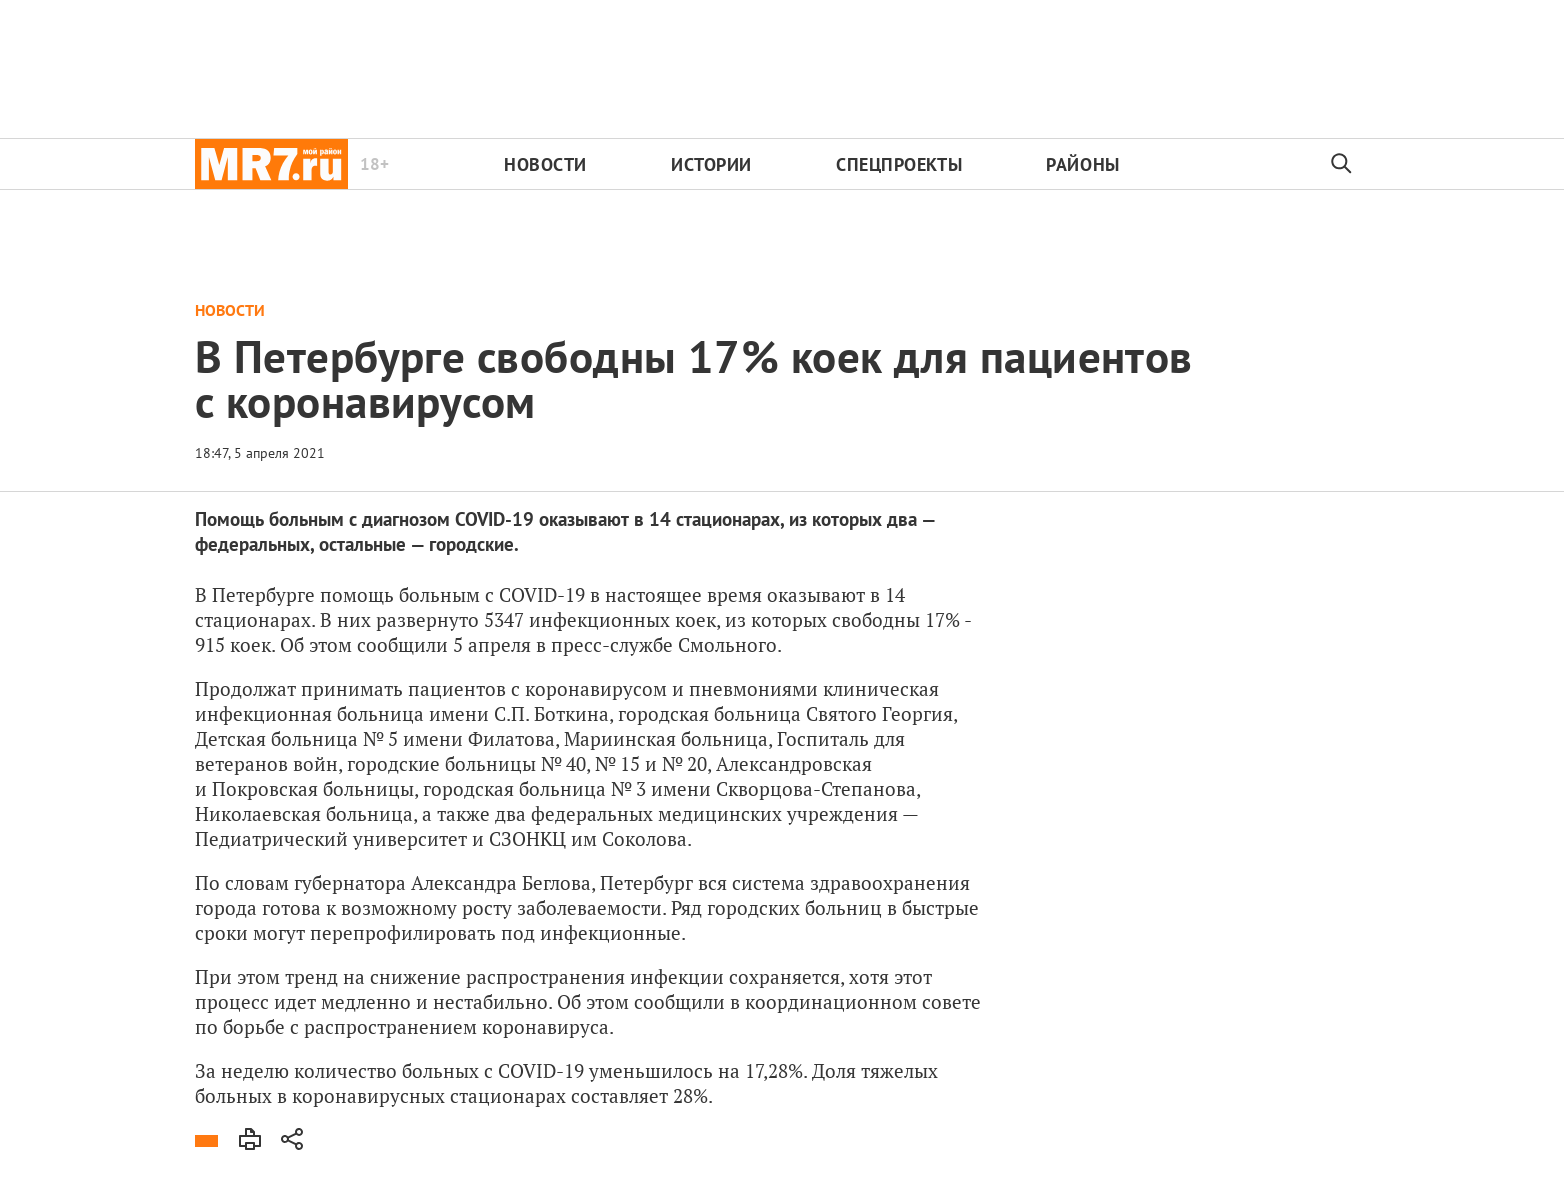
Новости (545, 164)
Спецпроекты (899, 164)
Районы (1082, 164)
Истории (711, 164)
